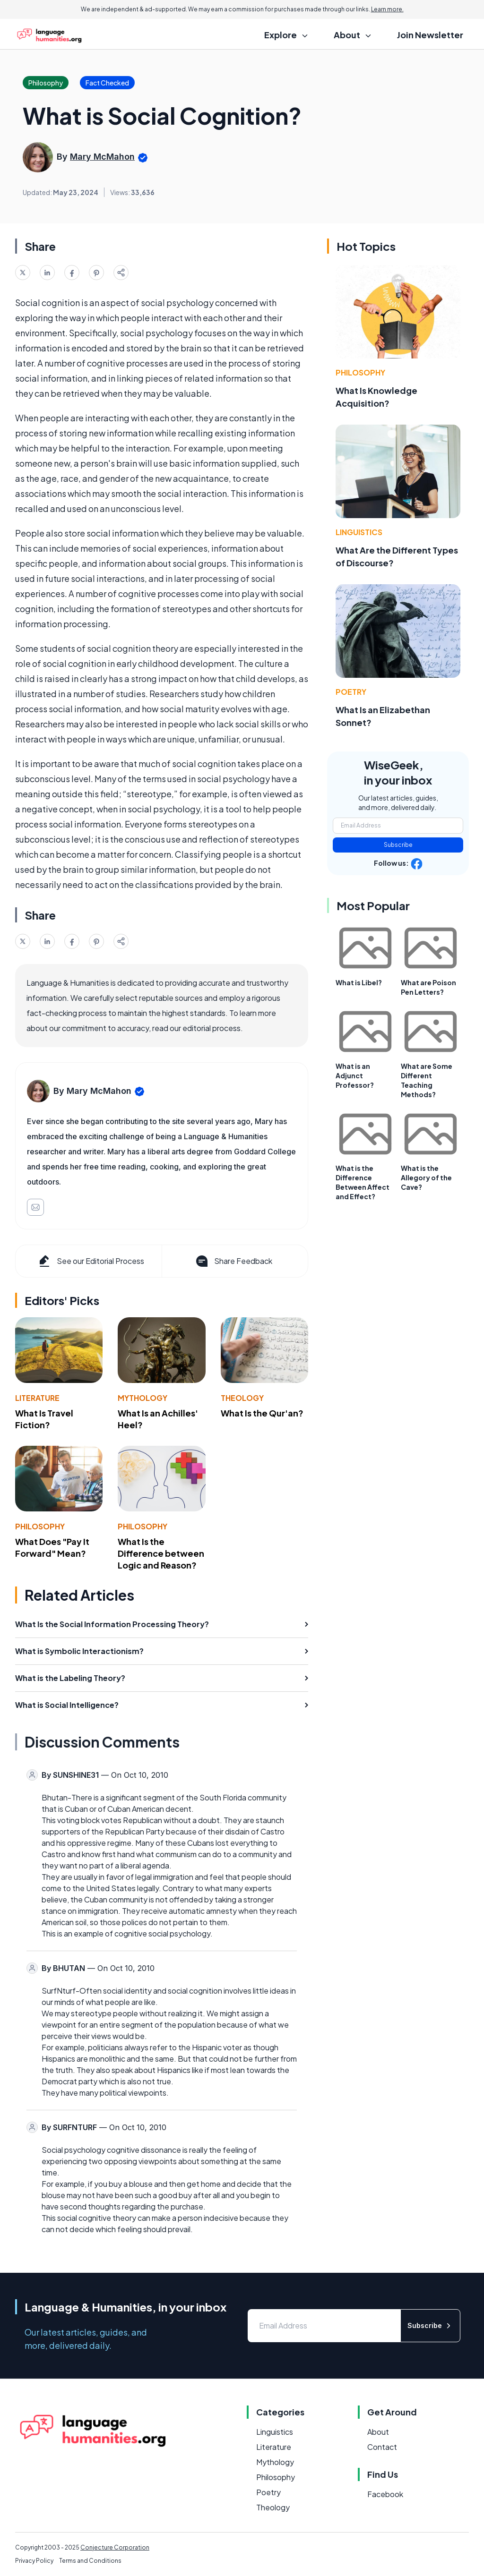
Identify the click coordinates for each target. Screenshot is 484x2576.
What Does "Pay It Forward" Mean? (52, 1547)
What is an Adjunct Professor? (355, 1075)
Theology (242, 1398)
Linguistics (359, 532)
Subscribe (398, 844)
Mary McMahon (102, 157)
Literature (37, 1398)
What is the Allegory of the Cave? (426, 1177)
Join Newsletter (430, 34)
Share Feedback (233, 1261)
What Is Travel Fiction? (44, 1418)
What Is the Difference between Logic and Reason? (161, 1553)
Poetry (351, 692)
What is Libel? (359, 982)
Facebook (385, 2494)
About (378, 2432)
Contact (382, 2447)
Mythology (142, 1398)
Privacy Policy (34, 2560)
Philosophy (40, 1526)
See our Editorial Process (90, 1261)
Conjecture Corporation (114, 2547)
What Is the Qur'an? (262, 1412)
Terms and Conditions (90, 2560)
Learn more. (387, 9)
